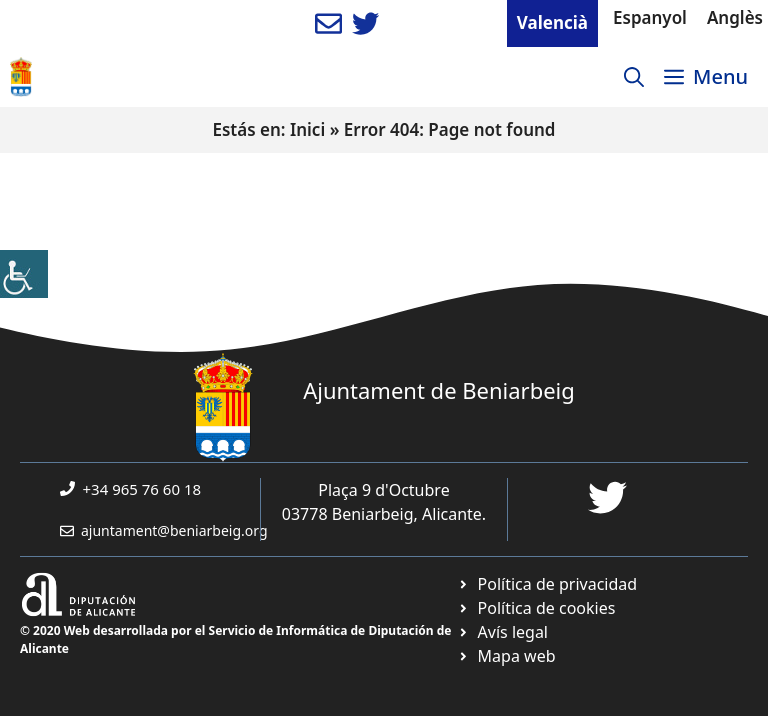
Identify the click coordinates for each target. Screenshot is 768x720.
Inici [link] (307, 129)
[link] (24, 274)
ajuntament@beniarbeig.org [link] (174, 530)
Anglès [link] (735, 17)
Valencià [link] (552, 22)
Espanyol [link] (650, 17)
